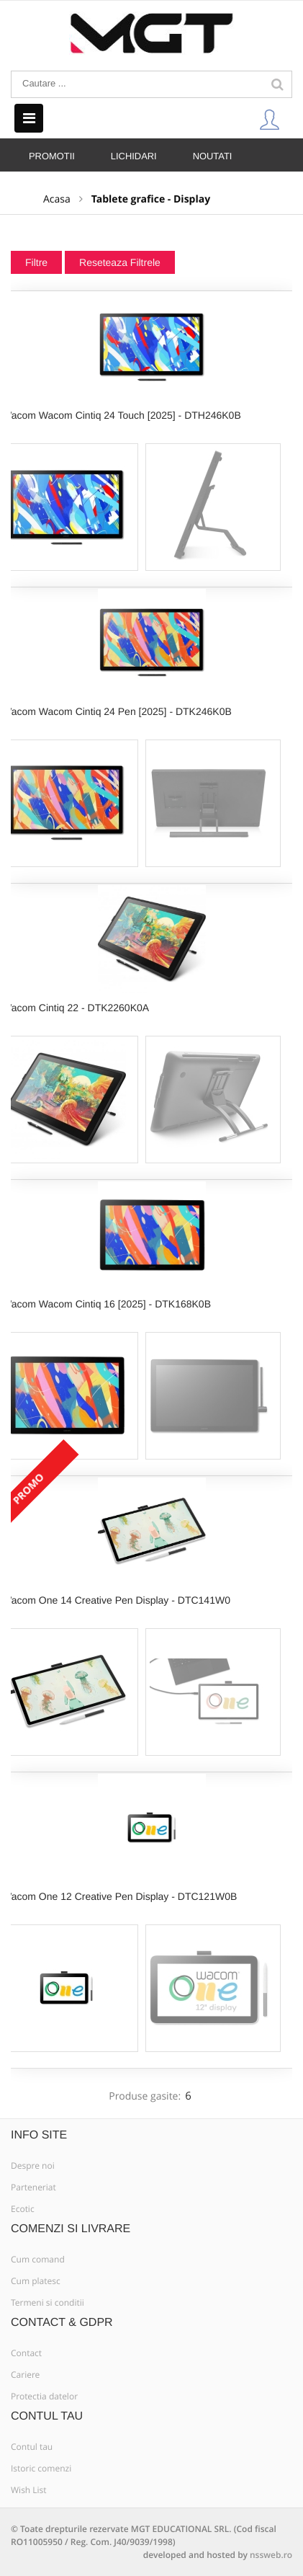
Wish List (29, 2490)
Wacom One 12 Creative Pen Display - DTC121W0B (119, 1896)
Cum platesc (35, 2281)
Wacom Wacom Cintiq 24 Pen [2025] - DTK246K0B (117, 711)
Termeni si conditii (47, 2303)
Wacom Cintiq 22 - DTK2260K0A (75, 1007)
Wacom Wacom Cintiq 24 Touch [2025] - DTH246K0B (121, 415)
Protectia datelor (44, 2396)
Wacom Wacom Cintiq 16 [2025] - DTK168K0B (106, 1304)
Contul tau (32, 2447)
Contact (26, 2353)
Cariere (25, 2375)
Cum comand (38, 2259)
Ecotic (23, 2209)
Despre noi (33, 2166)
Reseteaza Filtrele (119, 262)
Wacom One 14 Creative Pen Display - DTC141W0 (116, 1600)
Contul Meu (269, 119)
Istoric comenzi (41, 2468)
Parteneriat (33, 2187)
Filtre (36, 262)
